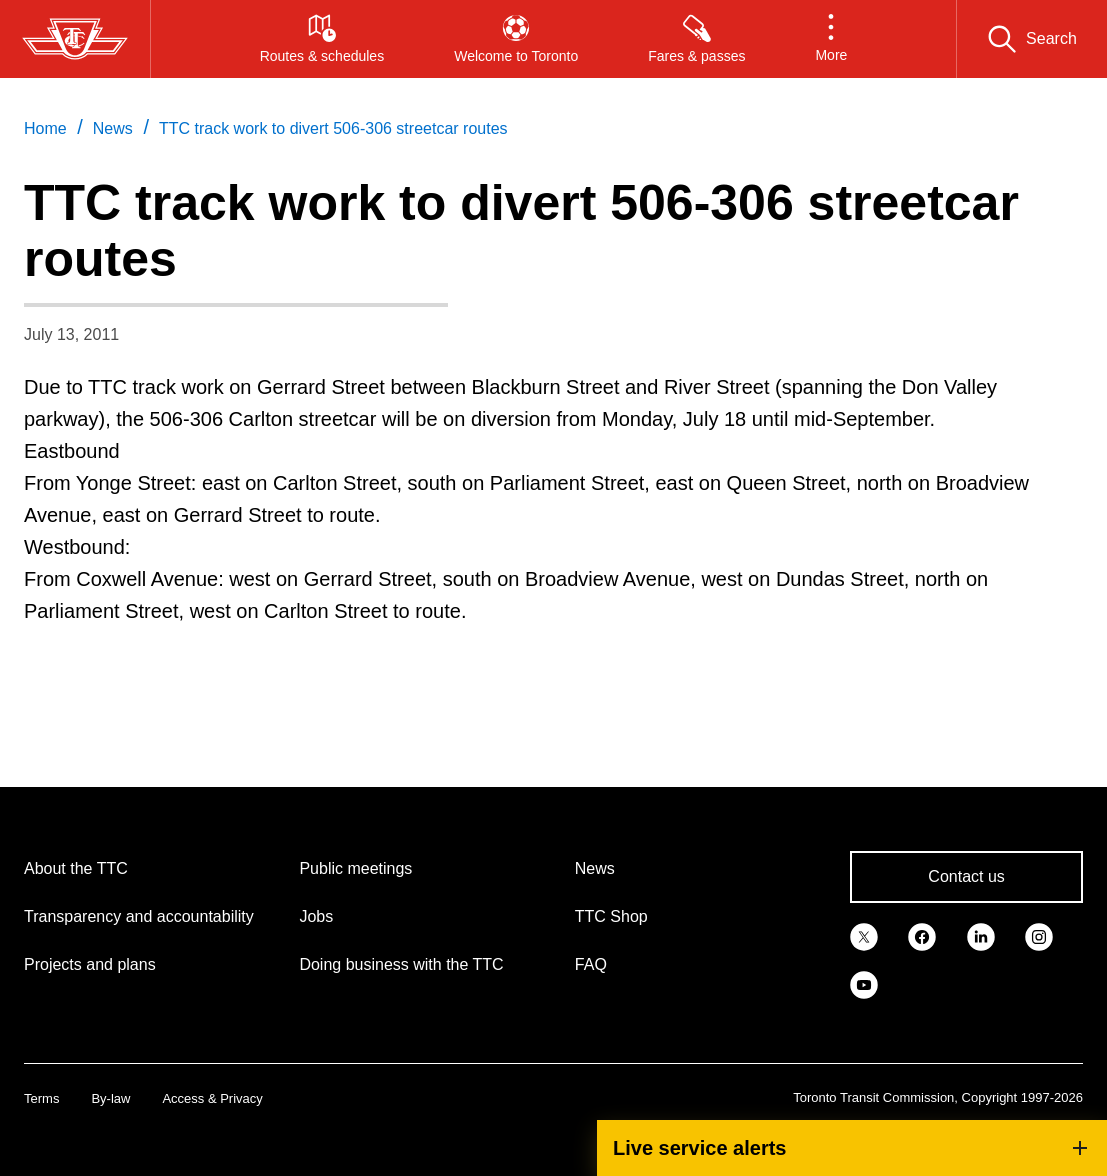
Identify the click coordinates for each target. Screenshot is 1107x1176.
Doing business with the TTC (401, 964)
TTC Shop (611, 916)
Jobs (316, 916)
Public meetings (355, 868)
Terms (41, 1098)
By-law (110, 1098)
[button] (831, 39)
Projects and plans (90, 964)
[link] (864, 935)
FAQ (591, 964)
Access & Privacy (212, 1098)
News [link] (113, 128)
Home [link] (45, 128)
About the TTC (76, 868)
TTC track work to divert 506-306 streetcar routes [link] (333, 128)
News (595, 868)
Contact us (966, 876)
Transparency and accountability (139, 916)
